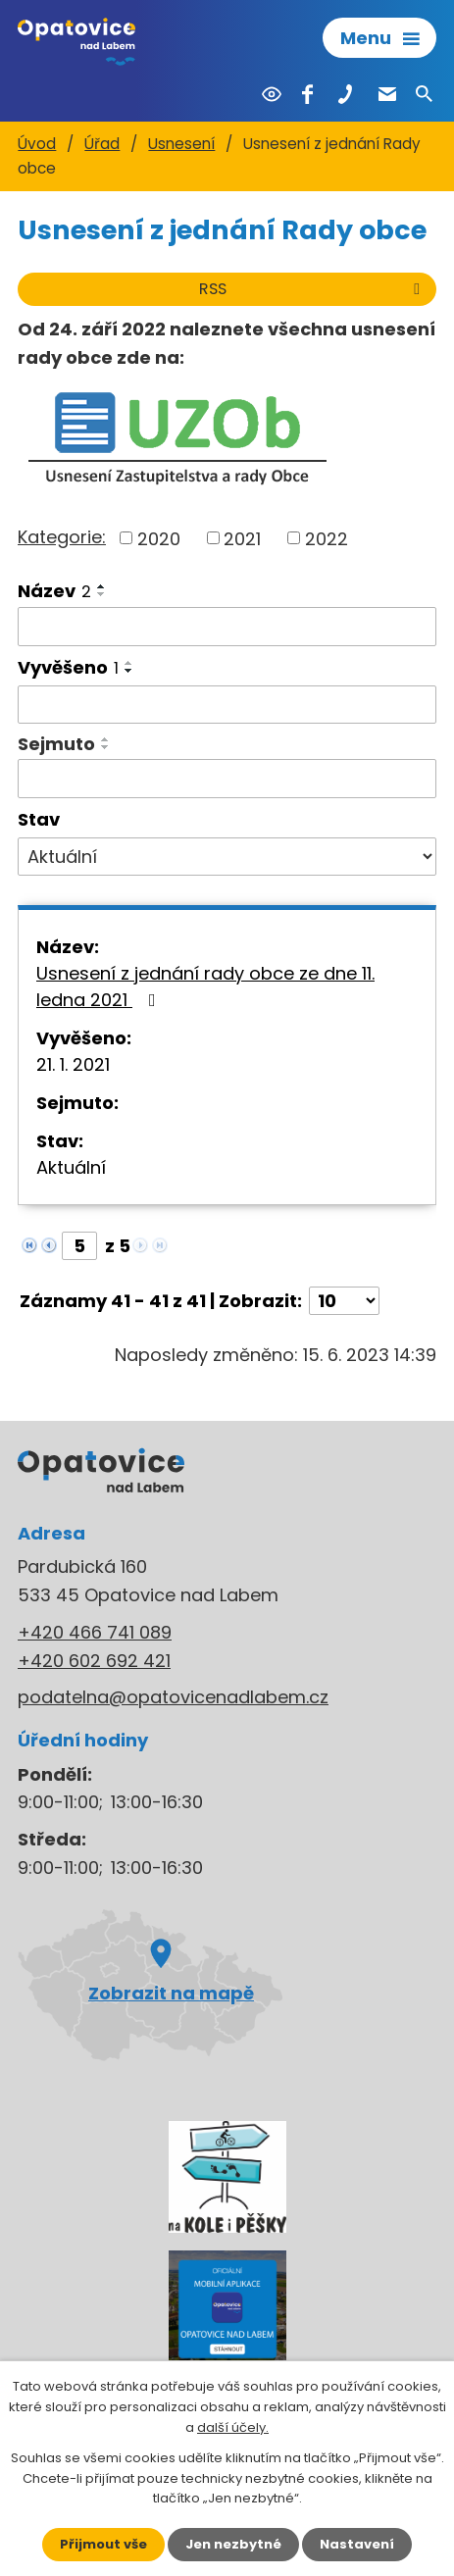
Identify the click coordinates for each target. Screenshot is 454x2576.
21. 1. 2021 (73, 1064)
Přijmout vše (103, 2544)
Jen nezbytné (233, 2544)
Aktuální (71, 1167)
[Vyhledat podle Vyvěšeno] (227, 705)
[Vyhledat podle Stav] (227, 857)
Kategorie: (62, 537)
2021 (242, 538)
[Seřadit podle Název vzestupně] (102, 586)
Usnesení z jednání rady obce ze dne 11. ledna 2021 (205, 986)
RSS (313, 289)
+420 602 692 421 (94, 1660)
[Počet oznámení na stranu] (344, 1301)
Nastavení (357, 2544)
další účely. (233, 2427)
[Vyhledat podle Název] (227, 626)
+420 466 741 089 (95, 1632)
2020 (158, 538)
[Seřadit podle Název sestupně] (102, 594)
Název (54, 591)
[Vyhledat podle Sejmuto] (227, 778)
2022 (326, 538)
